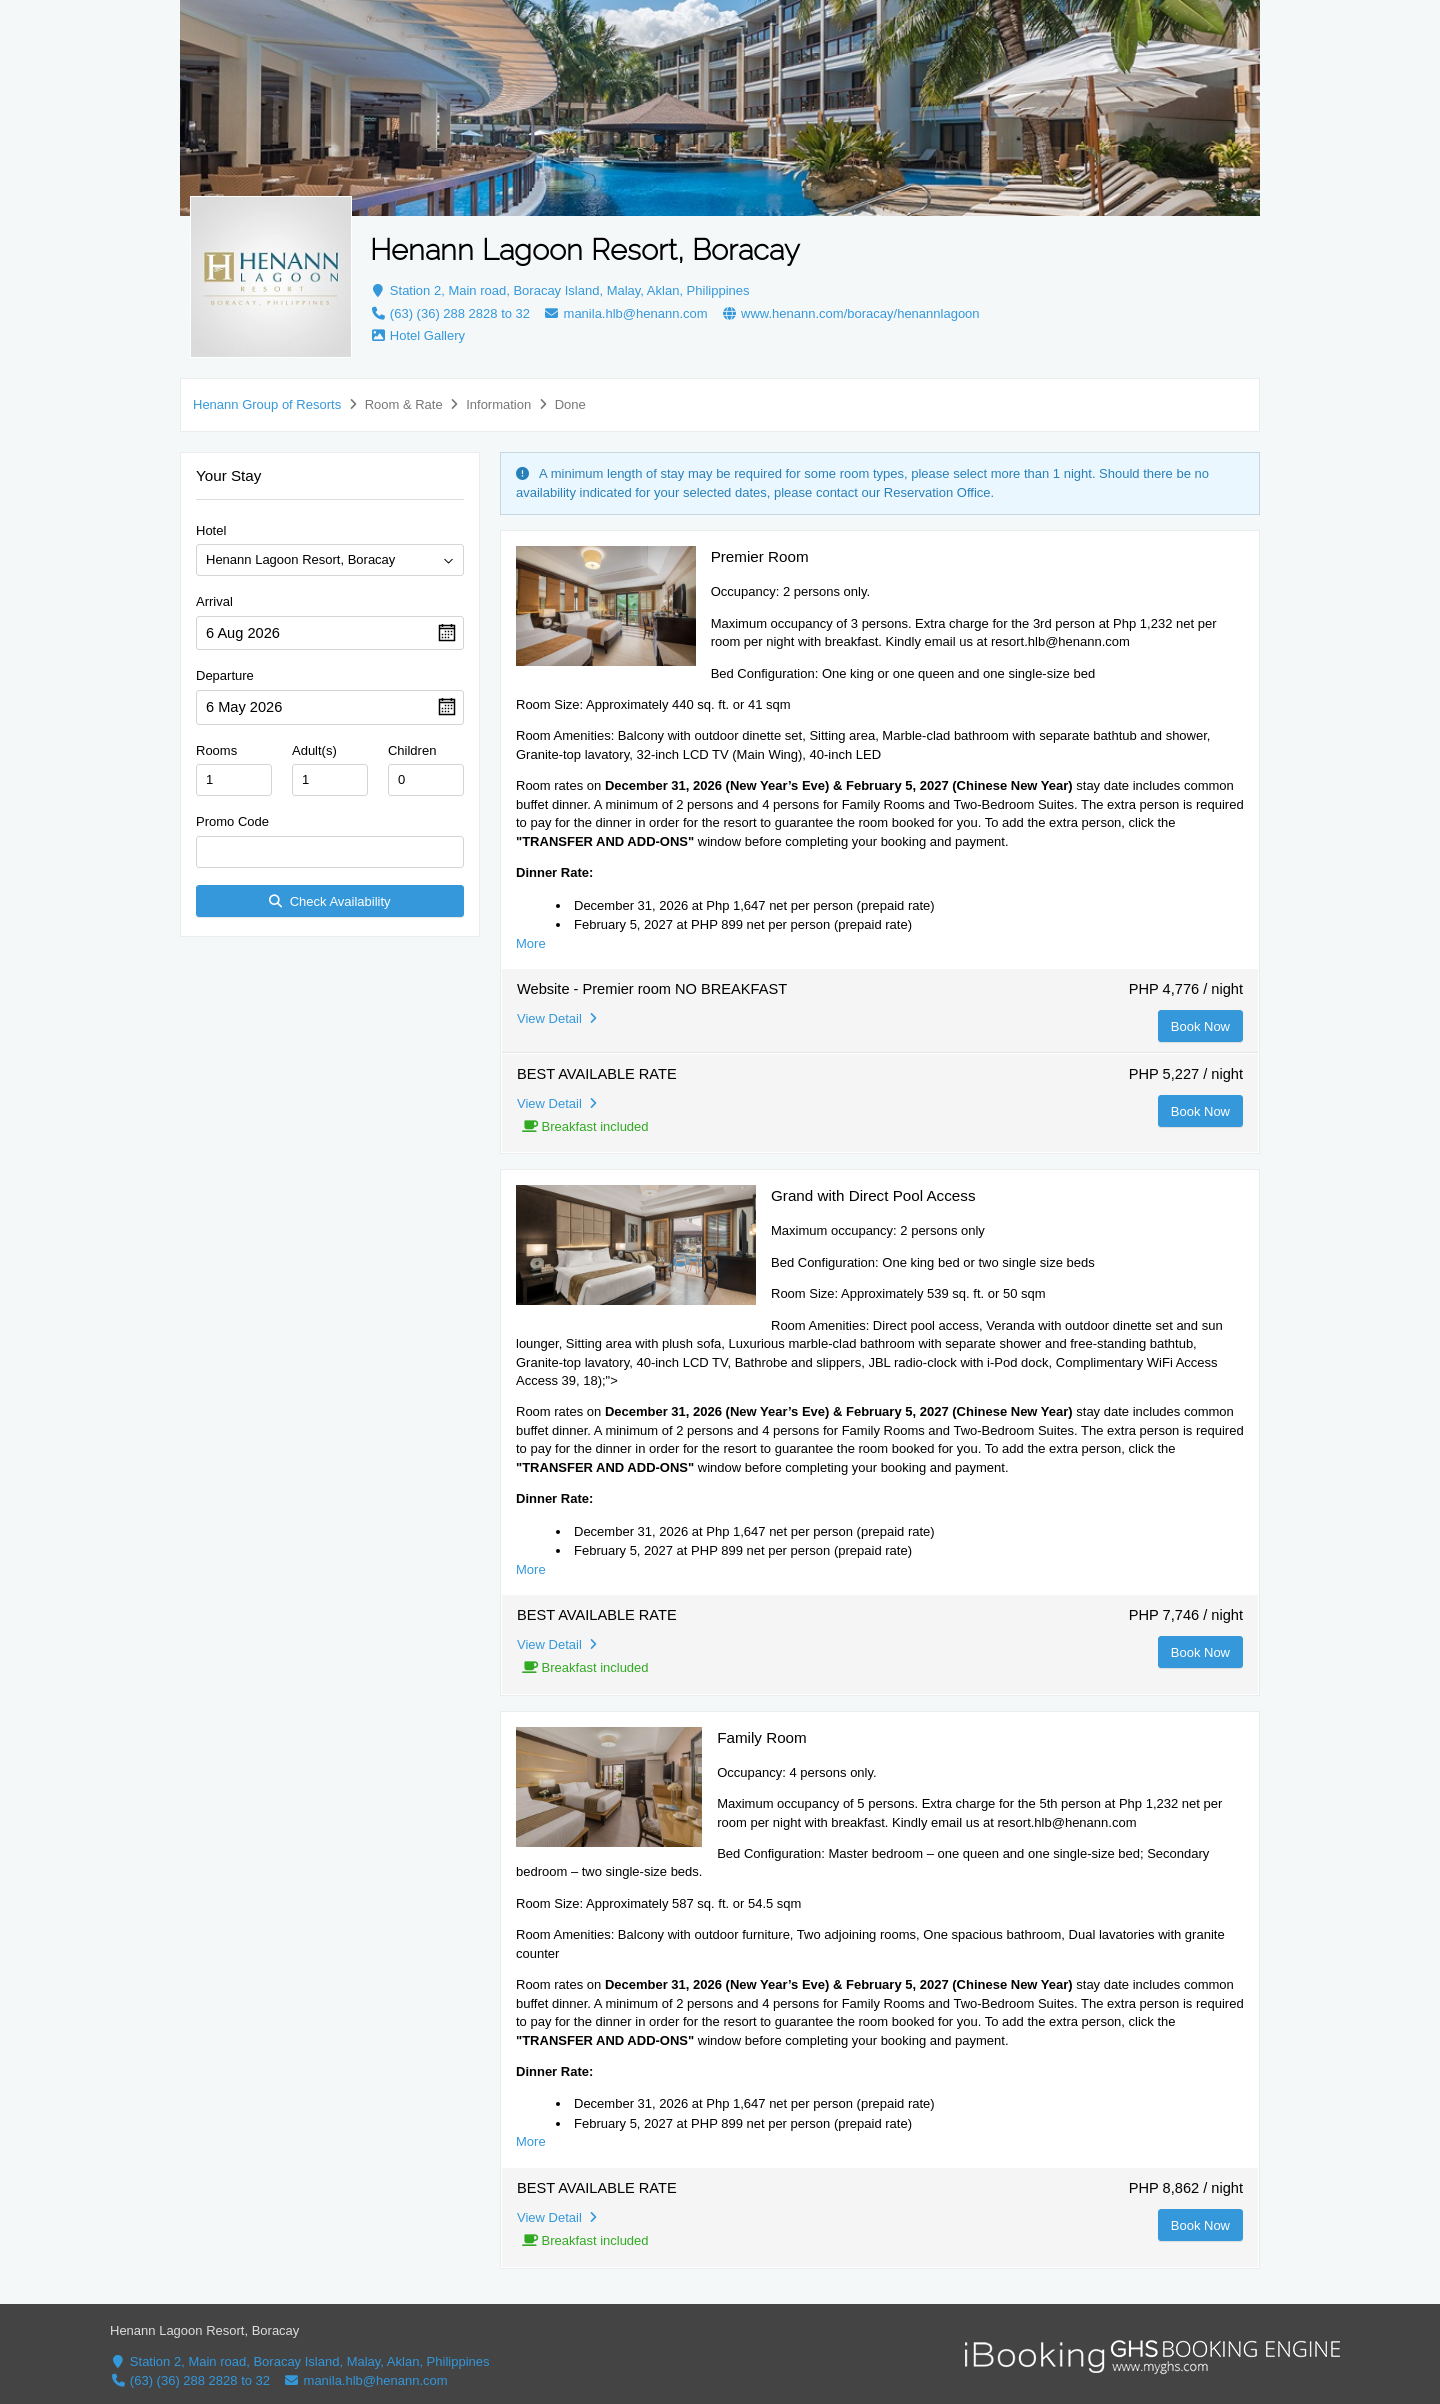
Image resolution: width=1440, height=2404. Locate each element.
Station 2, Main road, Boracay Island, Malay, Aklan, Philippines (559, 290)
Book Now (1200, 1026)
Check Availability (329, 901)
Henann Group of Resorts (267, 404)
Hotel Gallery (417, 335)
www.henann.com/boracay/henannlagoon (850, 313)
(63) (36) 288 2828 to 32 (450, 313)
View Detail (557, 1018)
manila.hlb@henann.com (626, 313)
